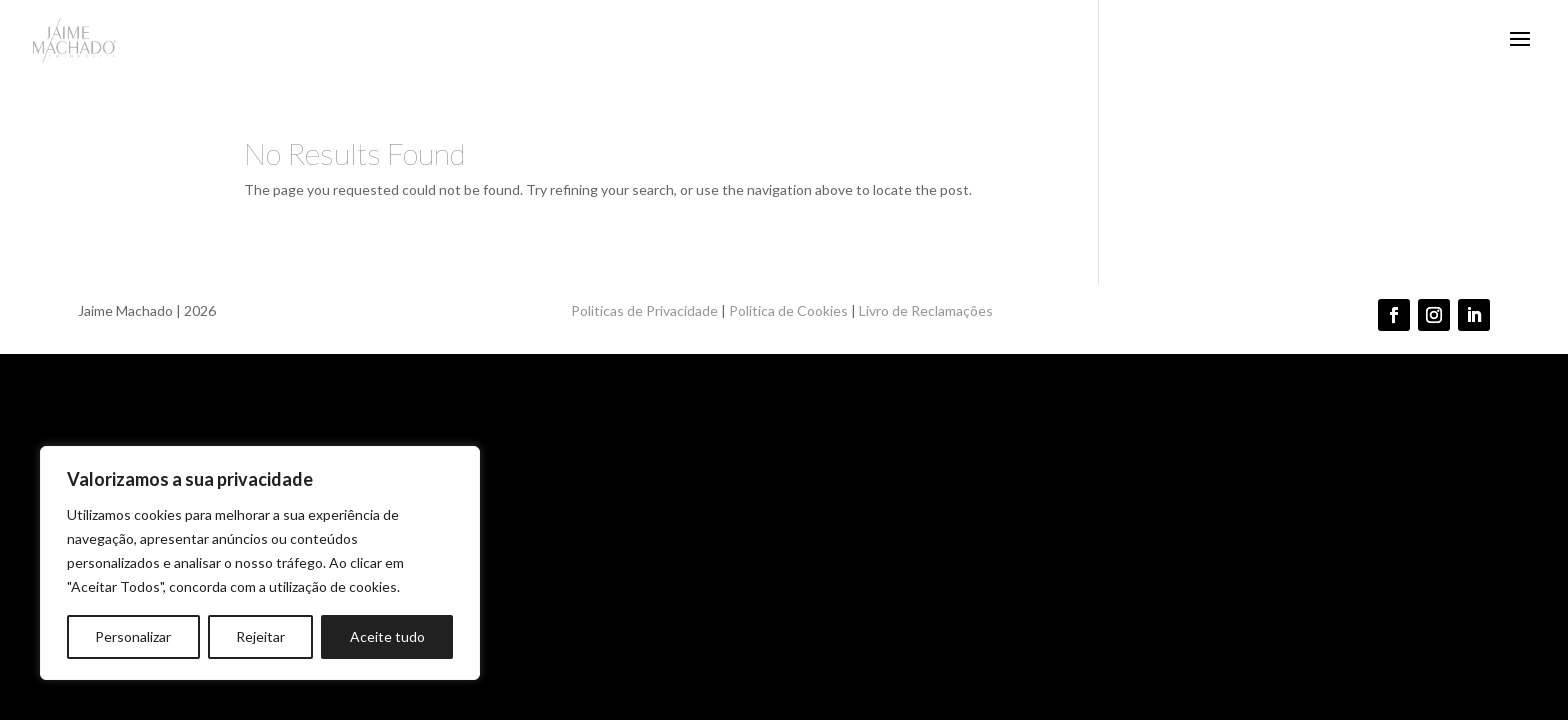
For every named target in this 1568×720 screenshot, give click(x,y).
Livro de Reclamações (927, 310)
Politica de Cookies (788, 310)
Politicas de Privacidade (644, 310)
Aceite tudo (387, 636)
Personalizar (133, 636)
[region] (260, 563)
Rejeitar (260, 636)
